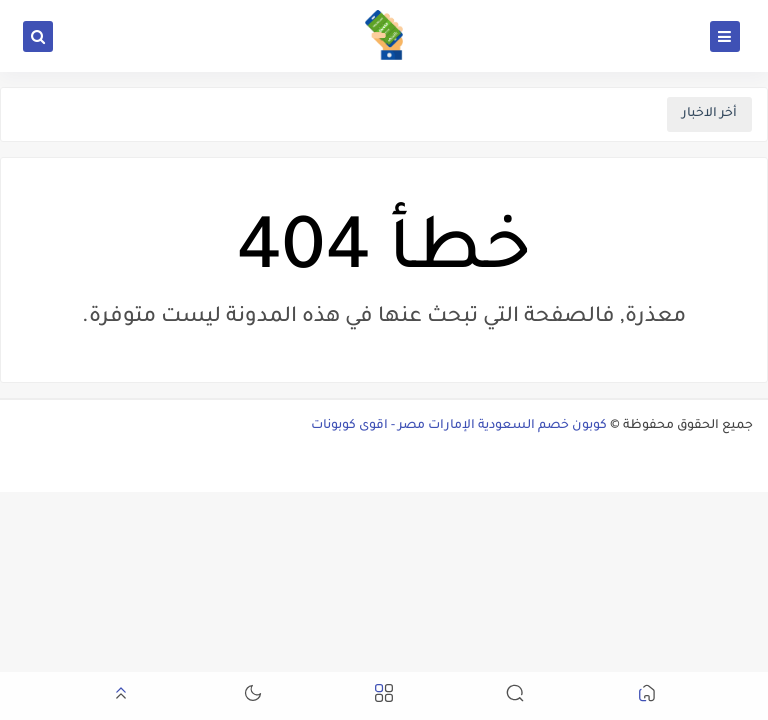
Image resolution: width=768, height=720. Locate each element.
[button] (647, 696)
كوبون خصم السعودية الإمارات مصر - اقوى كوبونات (459, 426)
